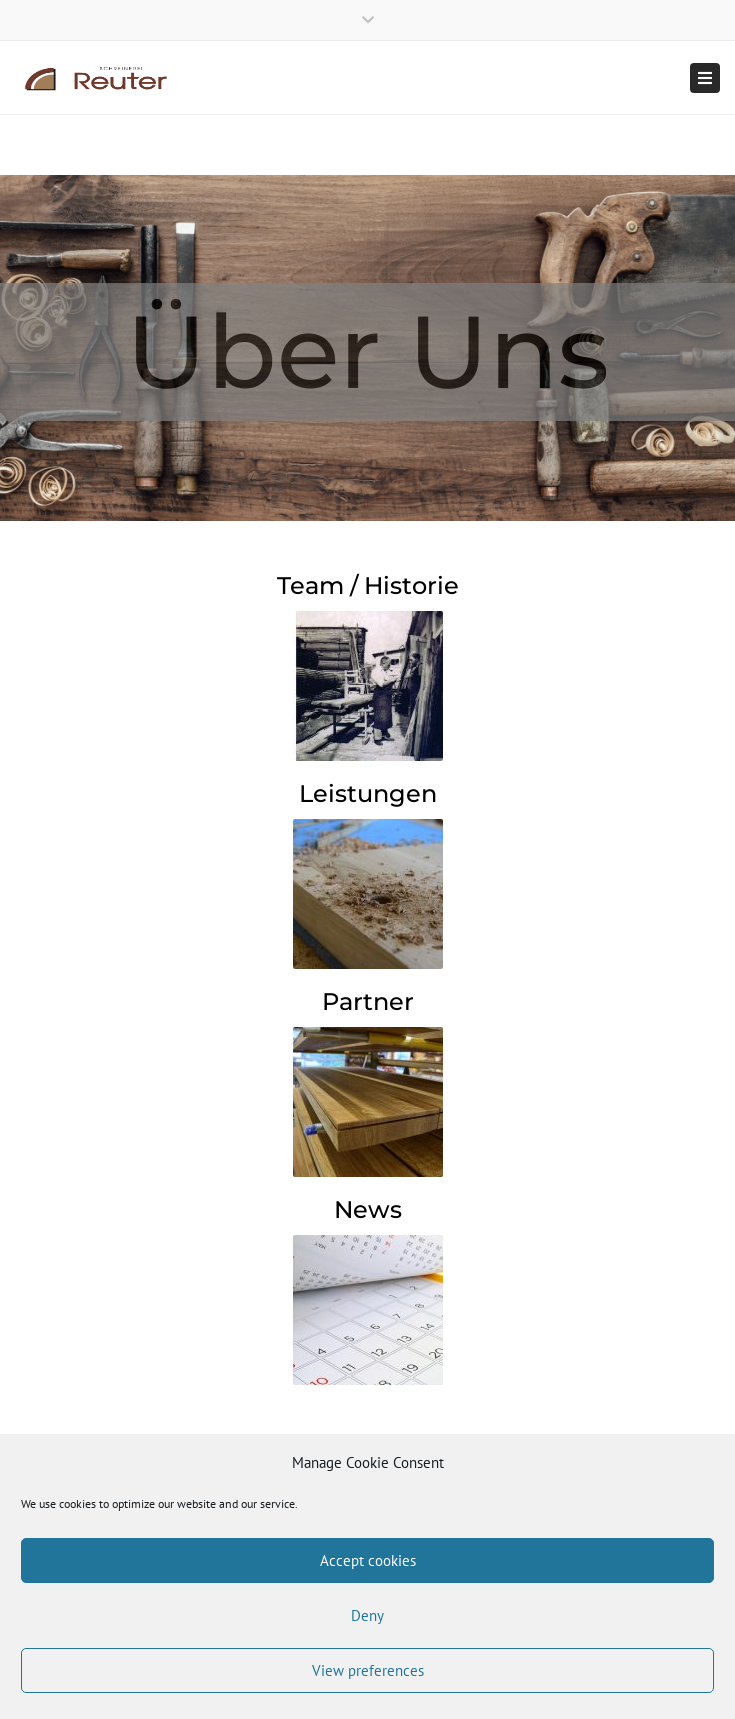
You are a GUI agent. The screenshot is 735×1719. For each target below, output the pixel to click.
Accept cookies (368, 1560)
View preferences (368, 1670)
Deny (367, 1615)
